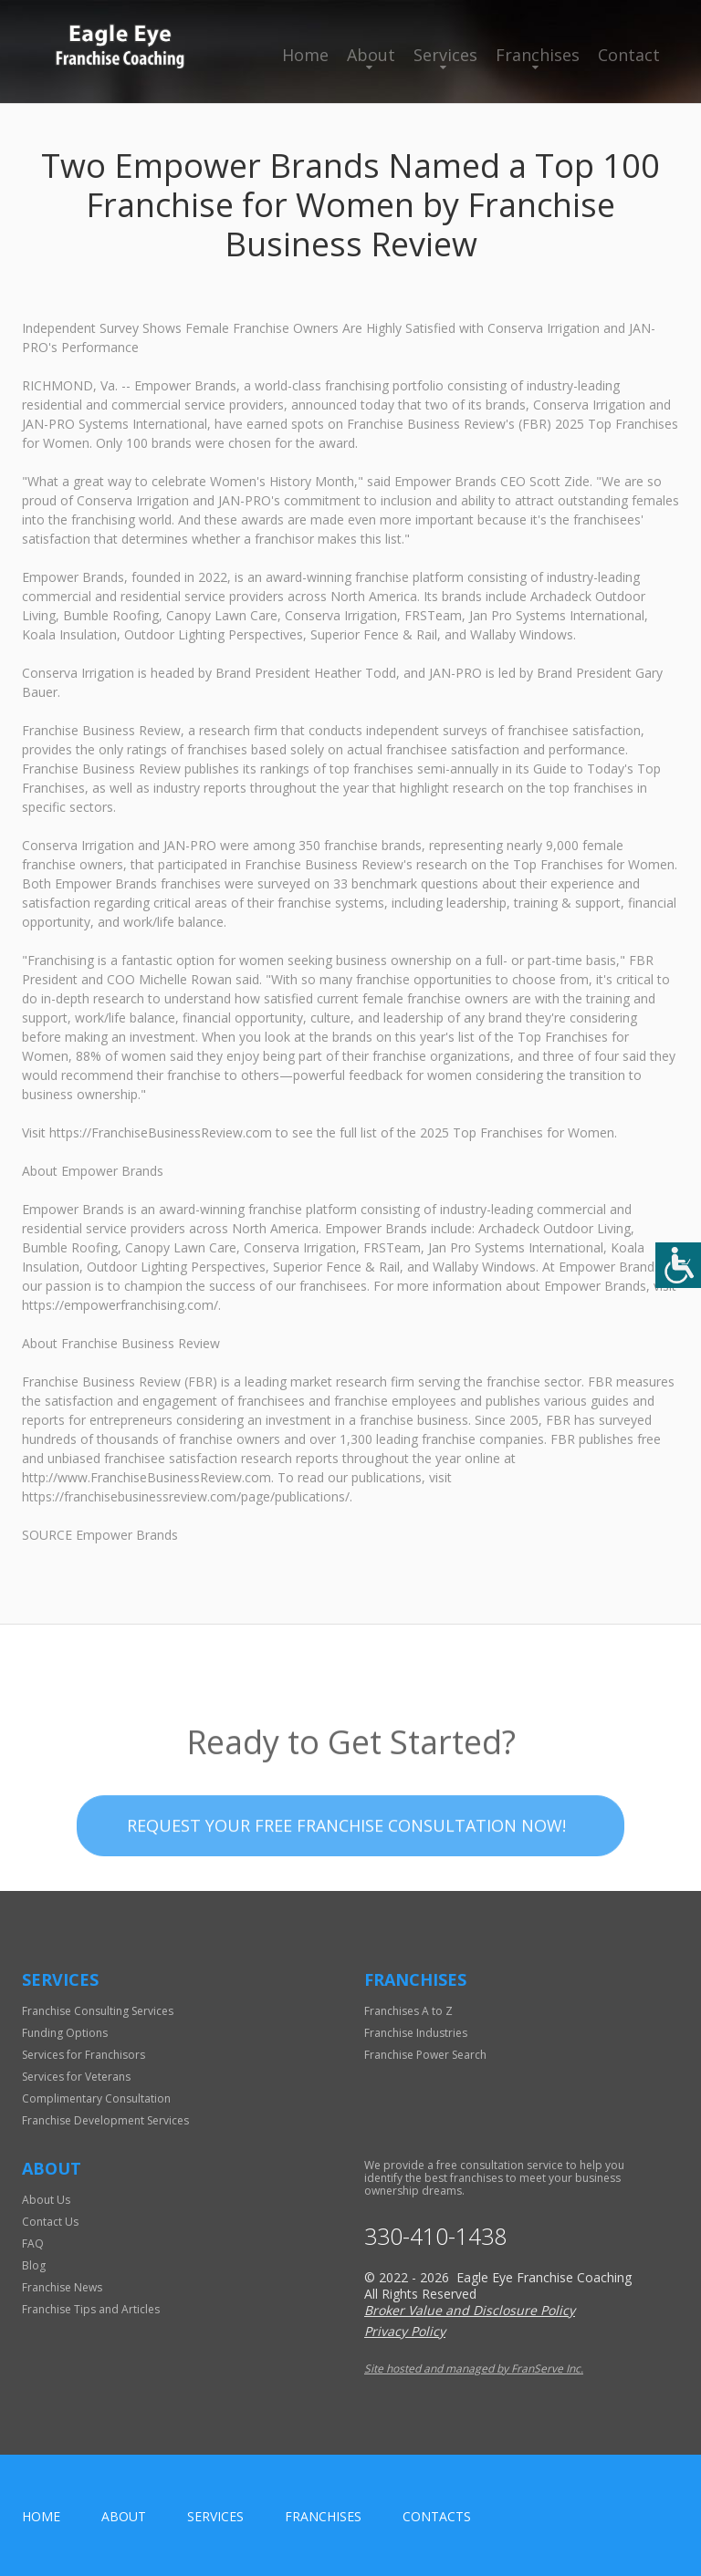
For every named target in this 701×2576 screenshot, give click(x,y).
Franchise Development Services (105, 2120)
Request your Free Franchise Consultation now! (346, 1861)
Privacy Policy (404, 2331)
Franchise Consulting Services (97, 2011)
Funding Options (65, 2033)
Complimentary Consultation (96, 2098)
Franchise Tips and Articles (91, 2309)
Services (445, 55)
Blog (34, 2265)
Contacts (437, 2516)
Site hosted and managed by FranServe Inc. (473, 2368)
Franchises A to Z (408, 2011)
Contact (629, 55)
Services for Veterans (76, 2076)
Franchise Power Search (425, 2054)
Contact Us (50, 2221)
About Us (46, 2199)
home (41, 2516)
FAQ (33, 2243)
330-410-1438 (435, 2236)
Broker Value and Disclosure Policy (469, 2310)
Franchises (538, 55)
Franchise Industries (415, 2033)
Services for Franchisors (83, 2054)
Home (305, 55)
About (371, 55)
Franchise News (62, 2287)
